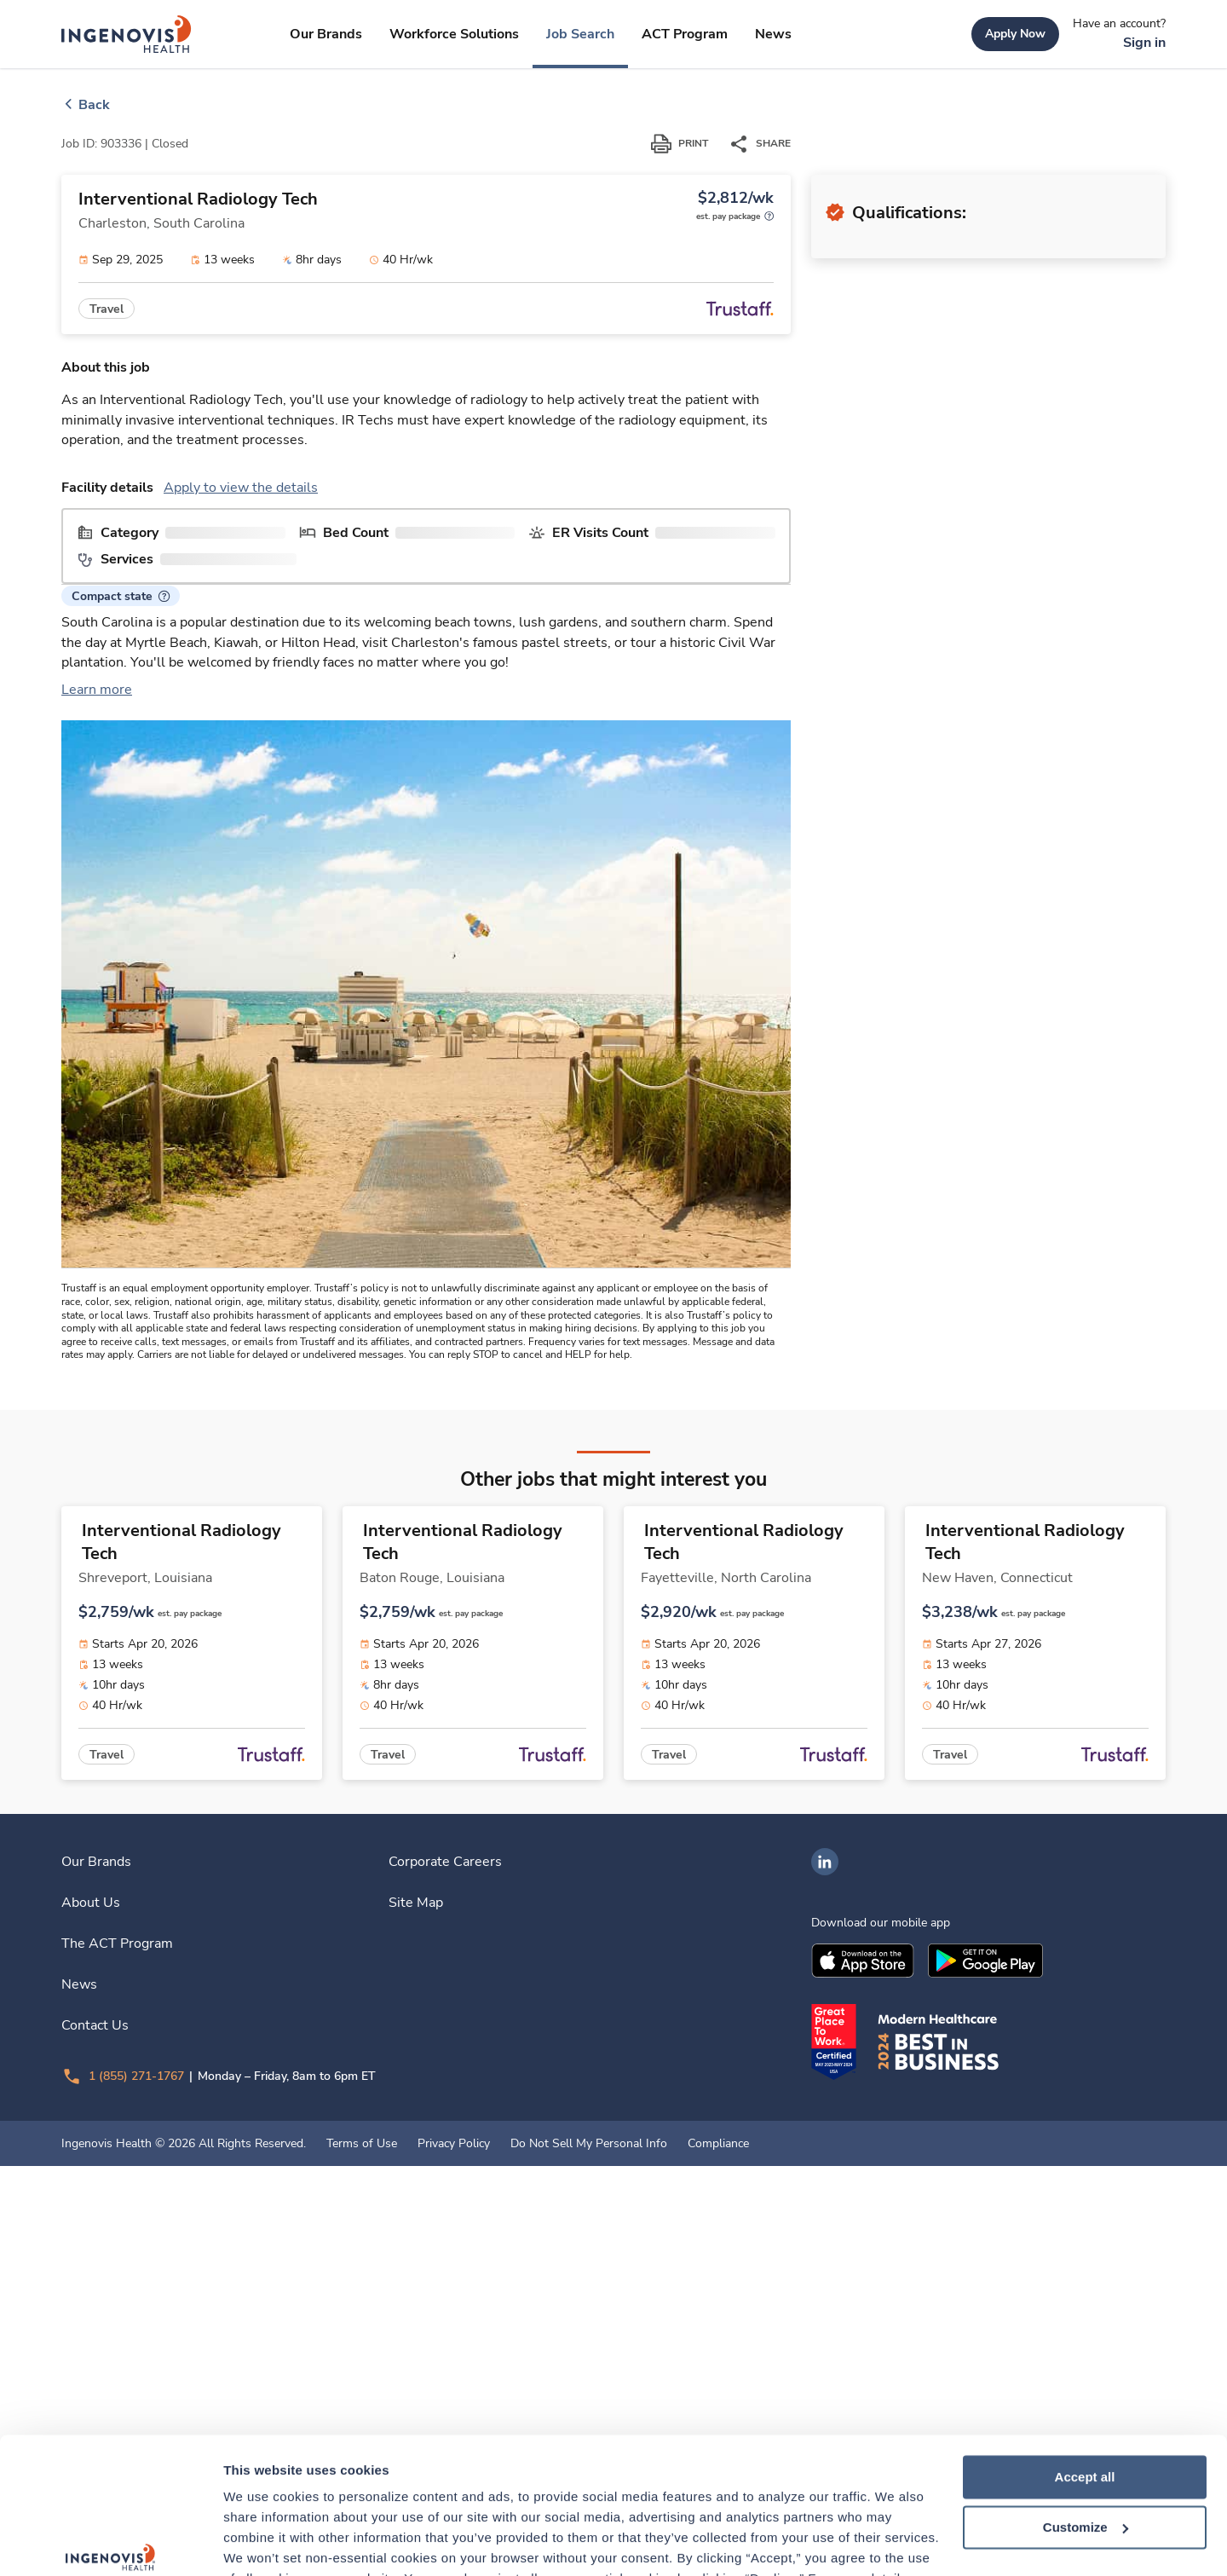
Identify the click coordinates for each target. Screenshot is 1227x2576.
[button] (120, 843)
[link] (126, 34)
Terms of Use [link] (361, 2554)
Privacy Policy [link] (454, 2554)
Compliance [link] (718, 2554)
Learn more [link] (96, 997)
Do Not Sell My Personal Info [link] (588, 2554)
